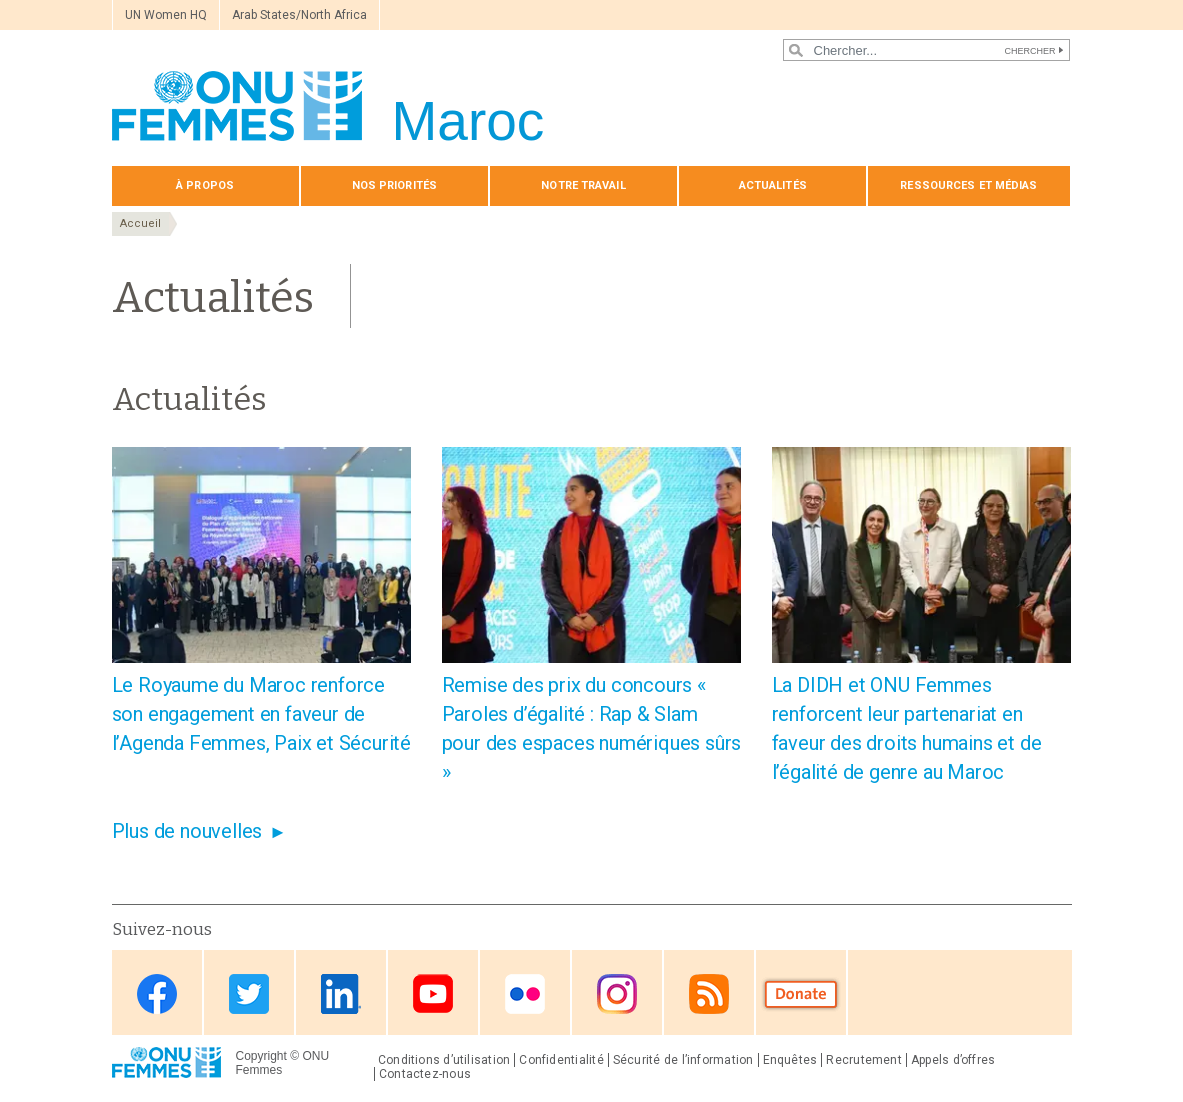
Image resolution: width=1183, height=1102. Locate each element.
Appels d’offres (953, 1060)
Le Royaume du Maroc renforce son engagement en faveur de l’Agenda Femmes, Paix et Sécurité (261, 714)
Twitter (249, 994)
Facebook (157, 994)
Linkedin (341, 994)
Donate (801, 994)
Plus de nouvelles (187, 831)
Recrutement (864, 1060)
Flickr (525, 994)
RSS (709, 994)
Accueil (140, 223)
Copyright (261, 1056)
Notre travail (583, 185)
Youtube (433, 994)
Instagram (617, 994)
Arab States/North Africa (299, 15)
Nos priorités (394, 185)
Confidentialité (561, 1060)
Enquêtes (790, 1060)
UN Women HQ (166, 15)
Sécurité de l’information (683, 1060)
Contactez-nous (425, 1074)
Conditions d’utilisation (444, 1060)
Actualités (773, 185)
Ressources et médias (968, 185)
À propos (205, 185)
